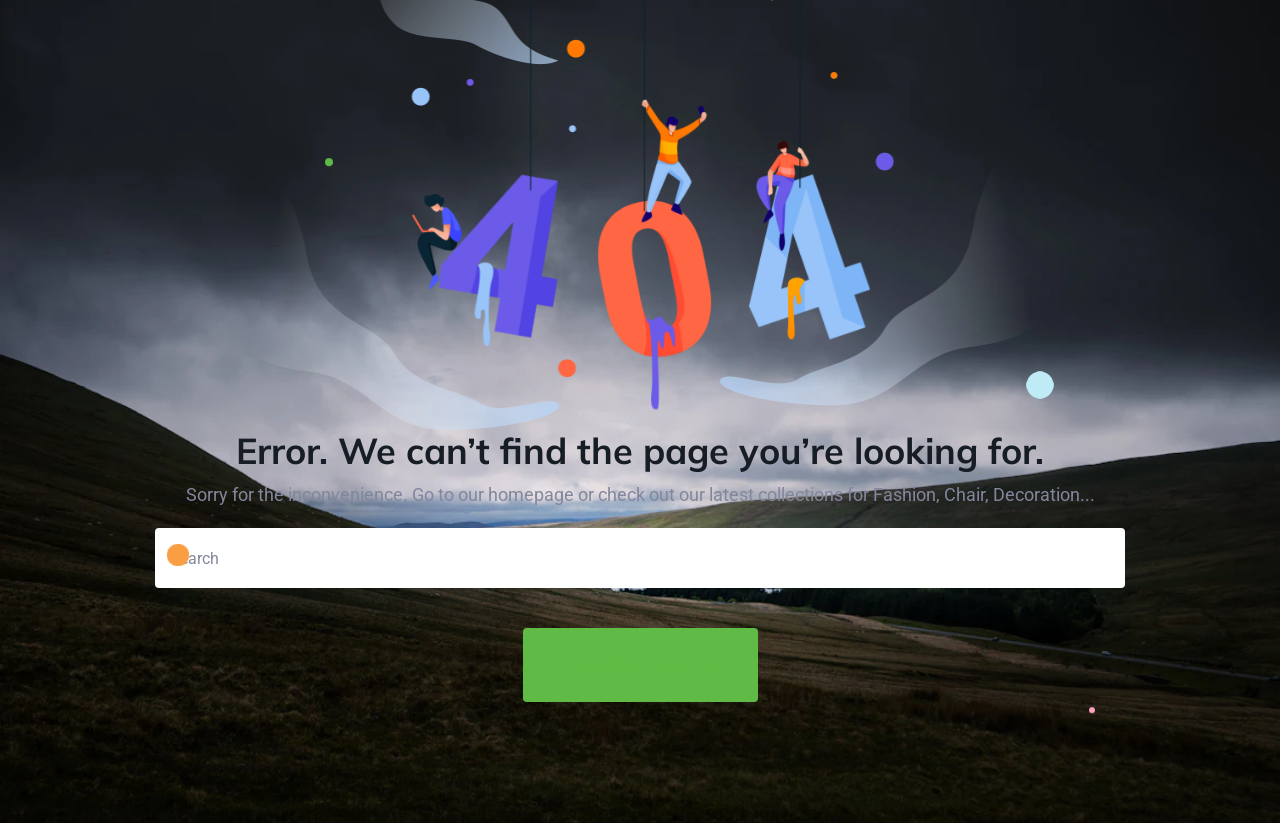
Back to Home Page (640, 665)
